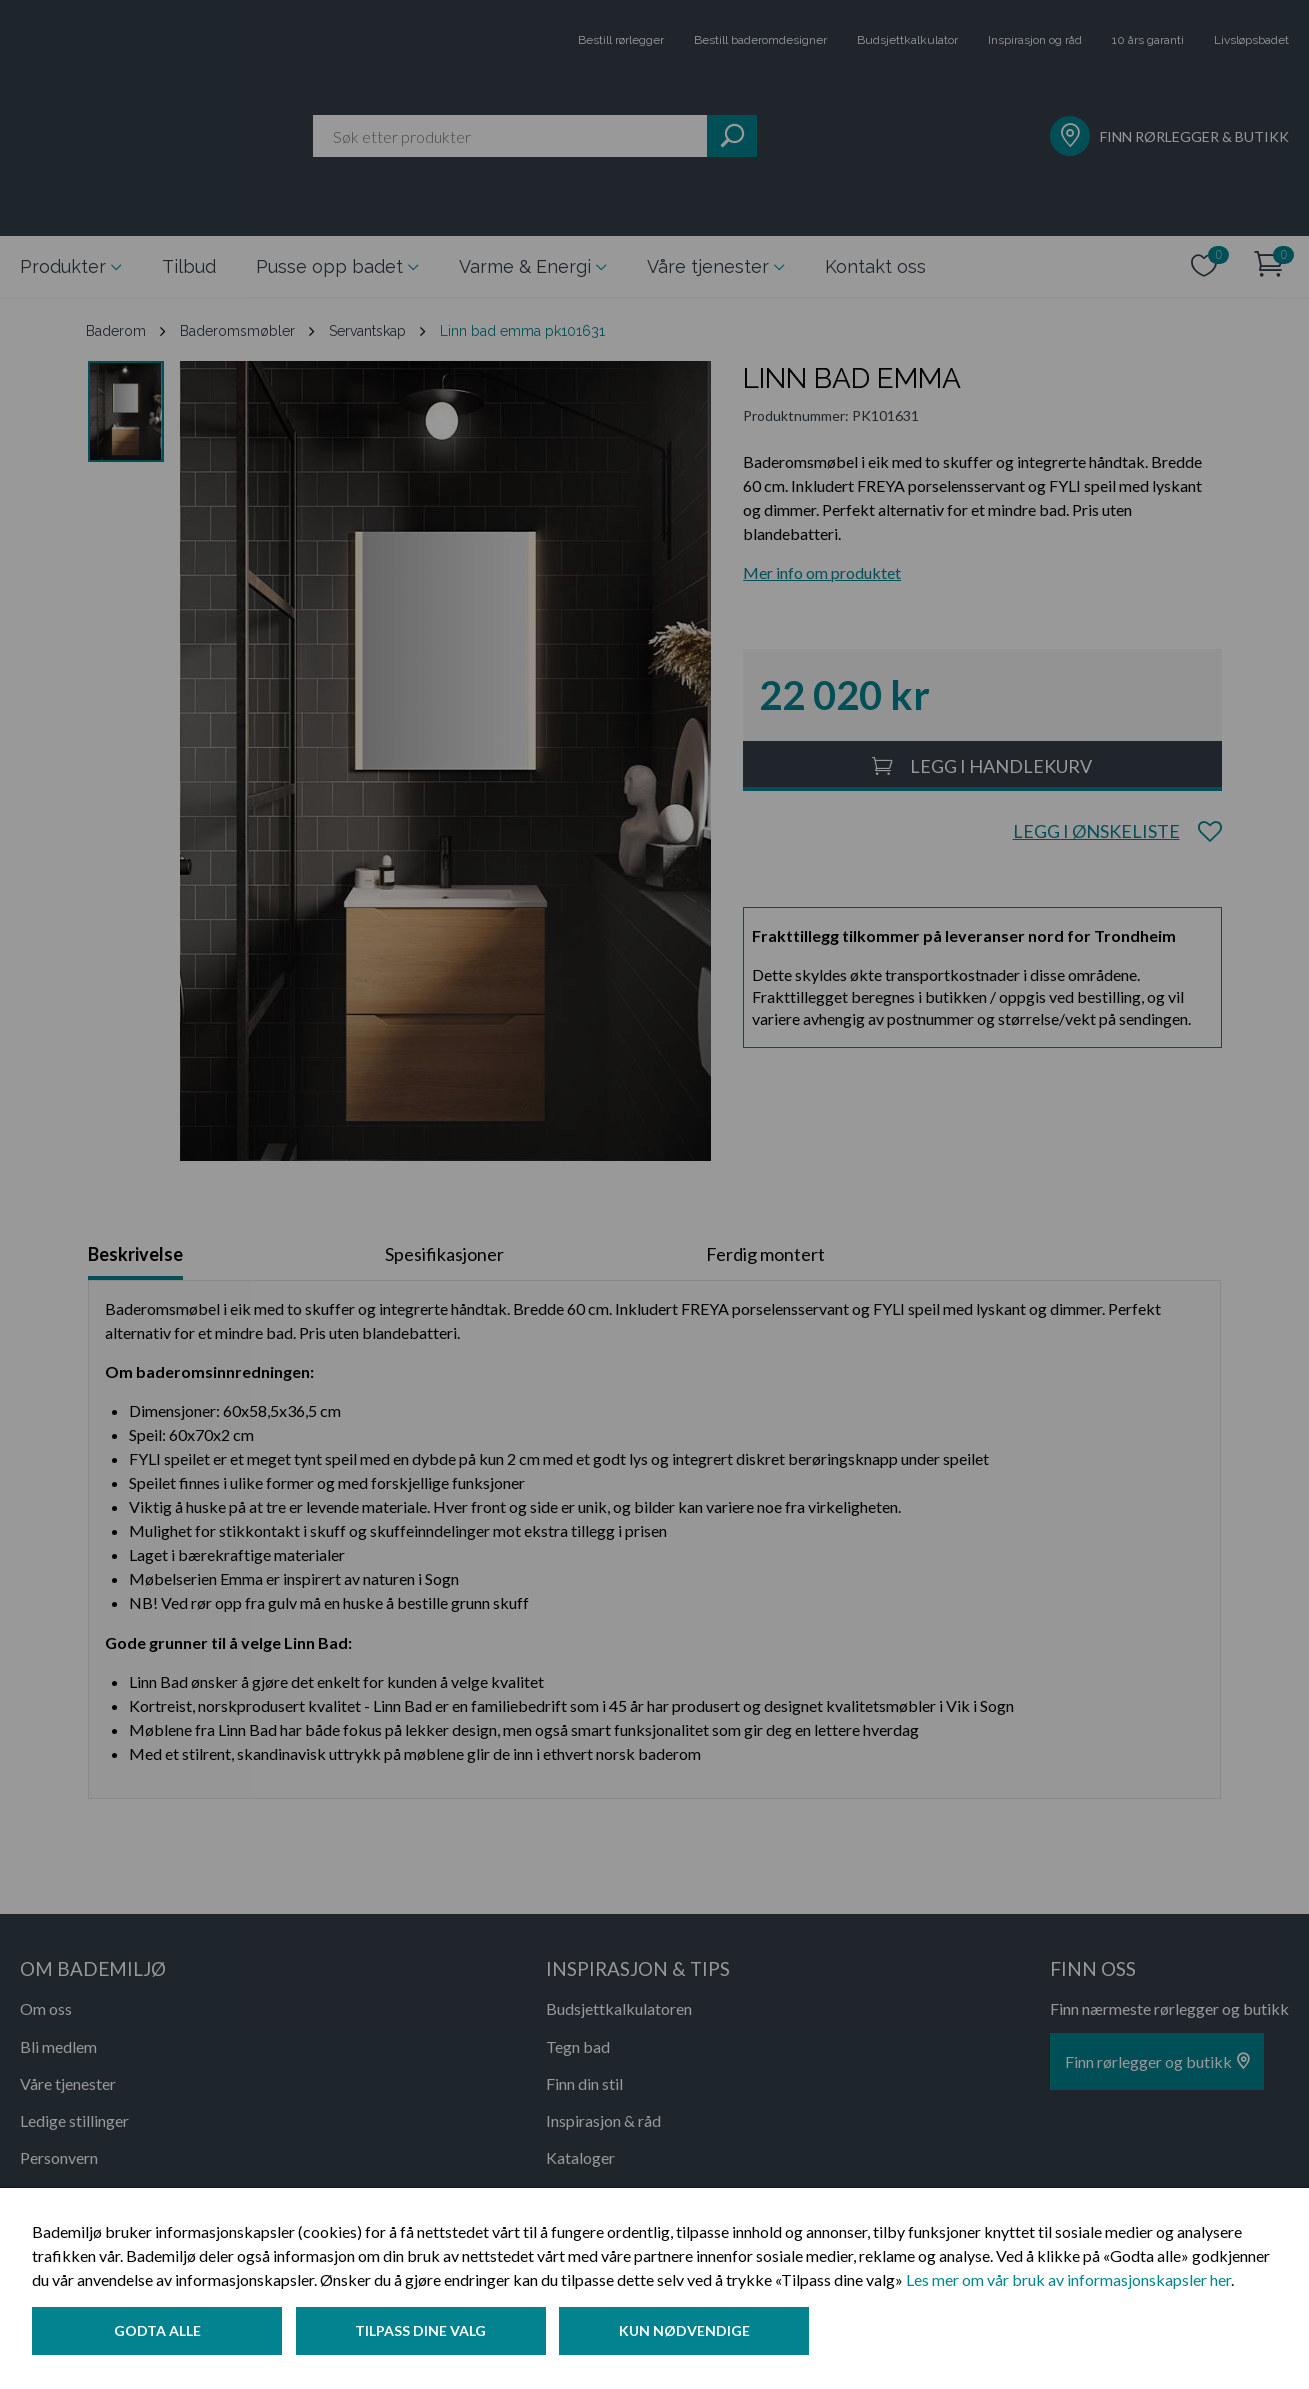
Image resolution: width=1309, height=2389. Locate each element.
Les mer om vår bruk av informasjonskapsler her (1068, 2281)
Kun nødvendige (689, 2332)
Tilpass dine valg (423, 2332)
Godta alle (157, 2332)
